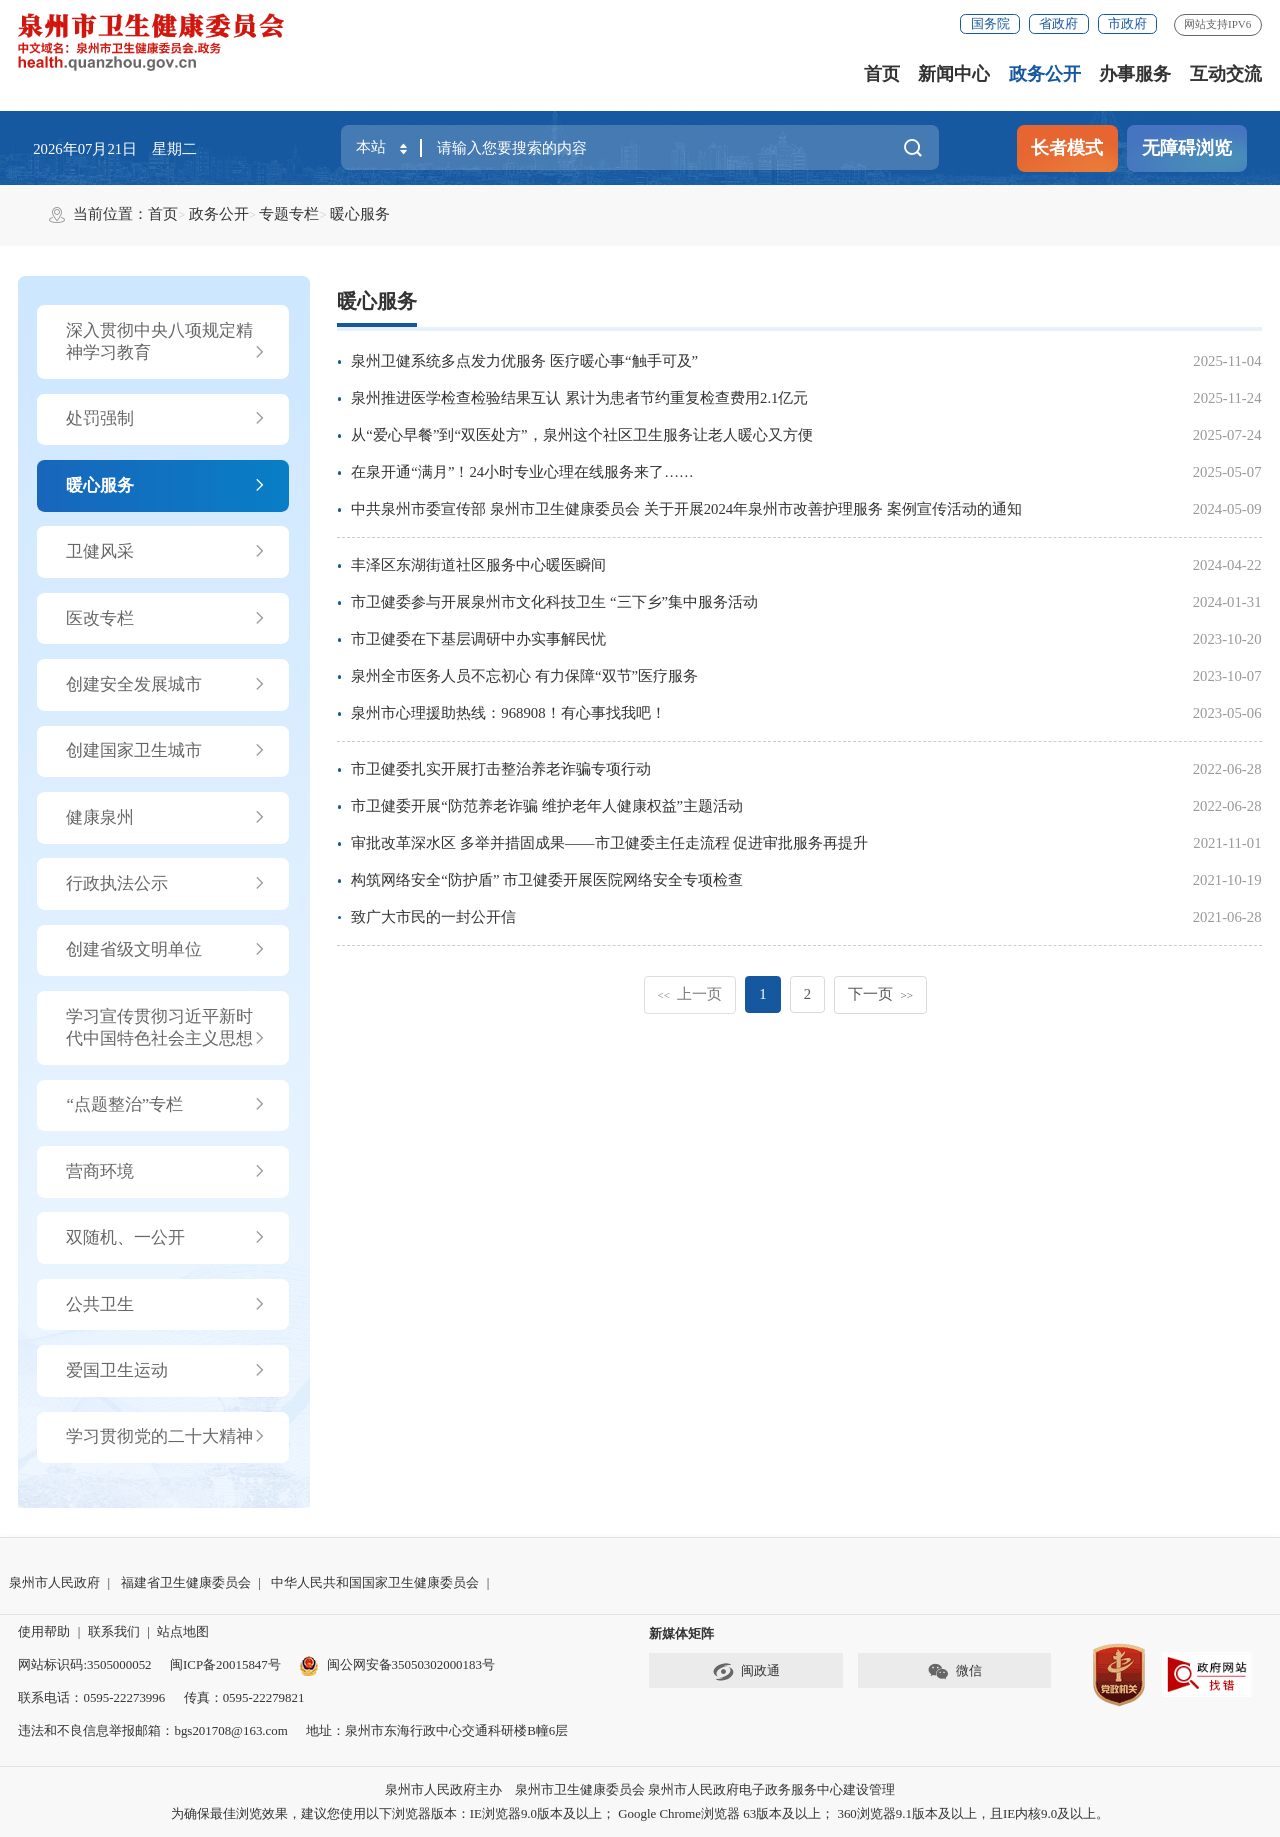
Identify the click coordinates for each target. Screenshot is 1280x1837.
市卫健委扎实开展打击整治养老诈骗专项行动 (501, 769)
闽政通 (746, 1672)
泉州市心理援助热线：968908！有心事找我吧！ (508, 713)
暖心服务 (360, 214)
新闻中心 (954, 74)
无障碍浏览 (1187, 148)
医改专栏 (166, 619)
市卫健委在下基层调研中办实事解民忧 (478, 639)
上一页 (689, 994)
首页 (882, 74)
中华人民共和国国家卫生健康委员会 (375, 1582)
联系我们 (114, 1631)
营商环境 (166, 1172)
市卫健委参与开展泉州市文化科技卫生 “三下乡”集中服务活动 (554, 602)
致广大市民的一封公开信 (433, 917)
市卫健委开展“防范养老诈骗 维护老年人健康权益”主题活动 (547, 806)
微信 (954, 1672)
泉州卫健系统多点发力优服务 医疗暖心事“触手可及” (524, 361)
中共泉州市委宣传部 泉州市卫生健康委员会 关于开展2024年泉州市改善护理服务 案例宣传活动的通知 (686, 509)
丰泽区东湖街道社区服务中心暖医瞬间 (478, 565)
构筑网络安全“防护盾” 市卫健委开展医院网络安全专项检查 (547, 880)
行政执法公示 (166, 884)
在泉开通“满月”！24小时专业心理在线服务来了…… (522, 472)
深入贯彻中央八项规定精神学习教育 (166, 342)
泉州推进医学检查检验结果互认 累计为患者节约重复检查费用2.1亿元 (579, 398)
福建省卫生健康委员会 (186, 1582)
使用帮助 (44, 1631)
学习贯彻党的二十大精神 (166, 1437)
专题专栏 (289, 214)
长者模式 (1067, 148)
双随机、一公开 (166, 1238)
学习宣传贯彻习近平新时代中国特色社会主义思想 (166, 1028)
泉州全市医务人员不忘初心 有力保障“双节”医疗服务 (524, 676)
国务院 (990, 23)
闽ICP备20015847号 (225, 1664)
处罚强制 (166, 419)
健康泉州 (166, 818)
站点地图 (183, 1631)
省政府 (1058, 23)
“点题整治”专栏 (166, 1105)
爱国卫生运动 (166, 1371)
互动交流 (1226, 74)
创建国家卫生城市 (166, 751)
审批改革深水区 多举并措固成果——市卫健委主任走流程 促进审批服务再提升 (609, 843)
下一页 (880, 994)
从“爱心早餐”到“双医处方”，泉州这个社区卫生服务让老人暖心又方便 (581, 435)
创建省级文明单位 (166, 950)
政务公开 (1045, 74)
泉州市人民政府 (54, 1582)
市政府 (1127, 23)
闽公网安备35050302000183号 (397, 1664)
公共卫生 (166, 1305)
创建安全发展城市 (166, 685)
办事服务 (1135, 74)
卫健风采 (166, 552)
